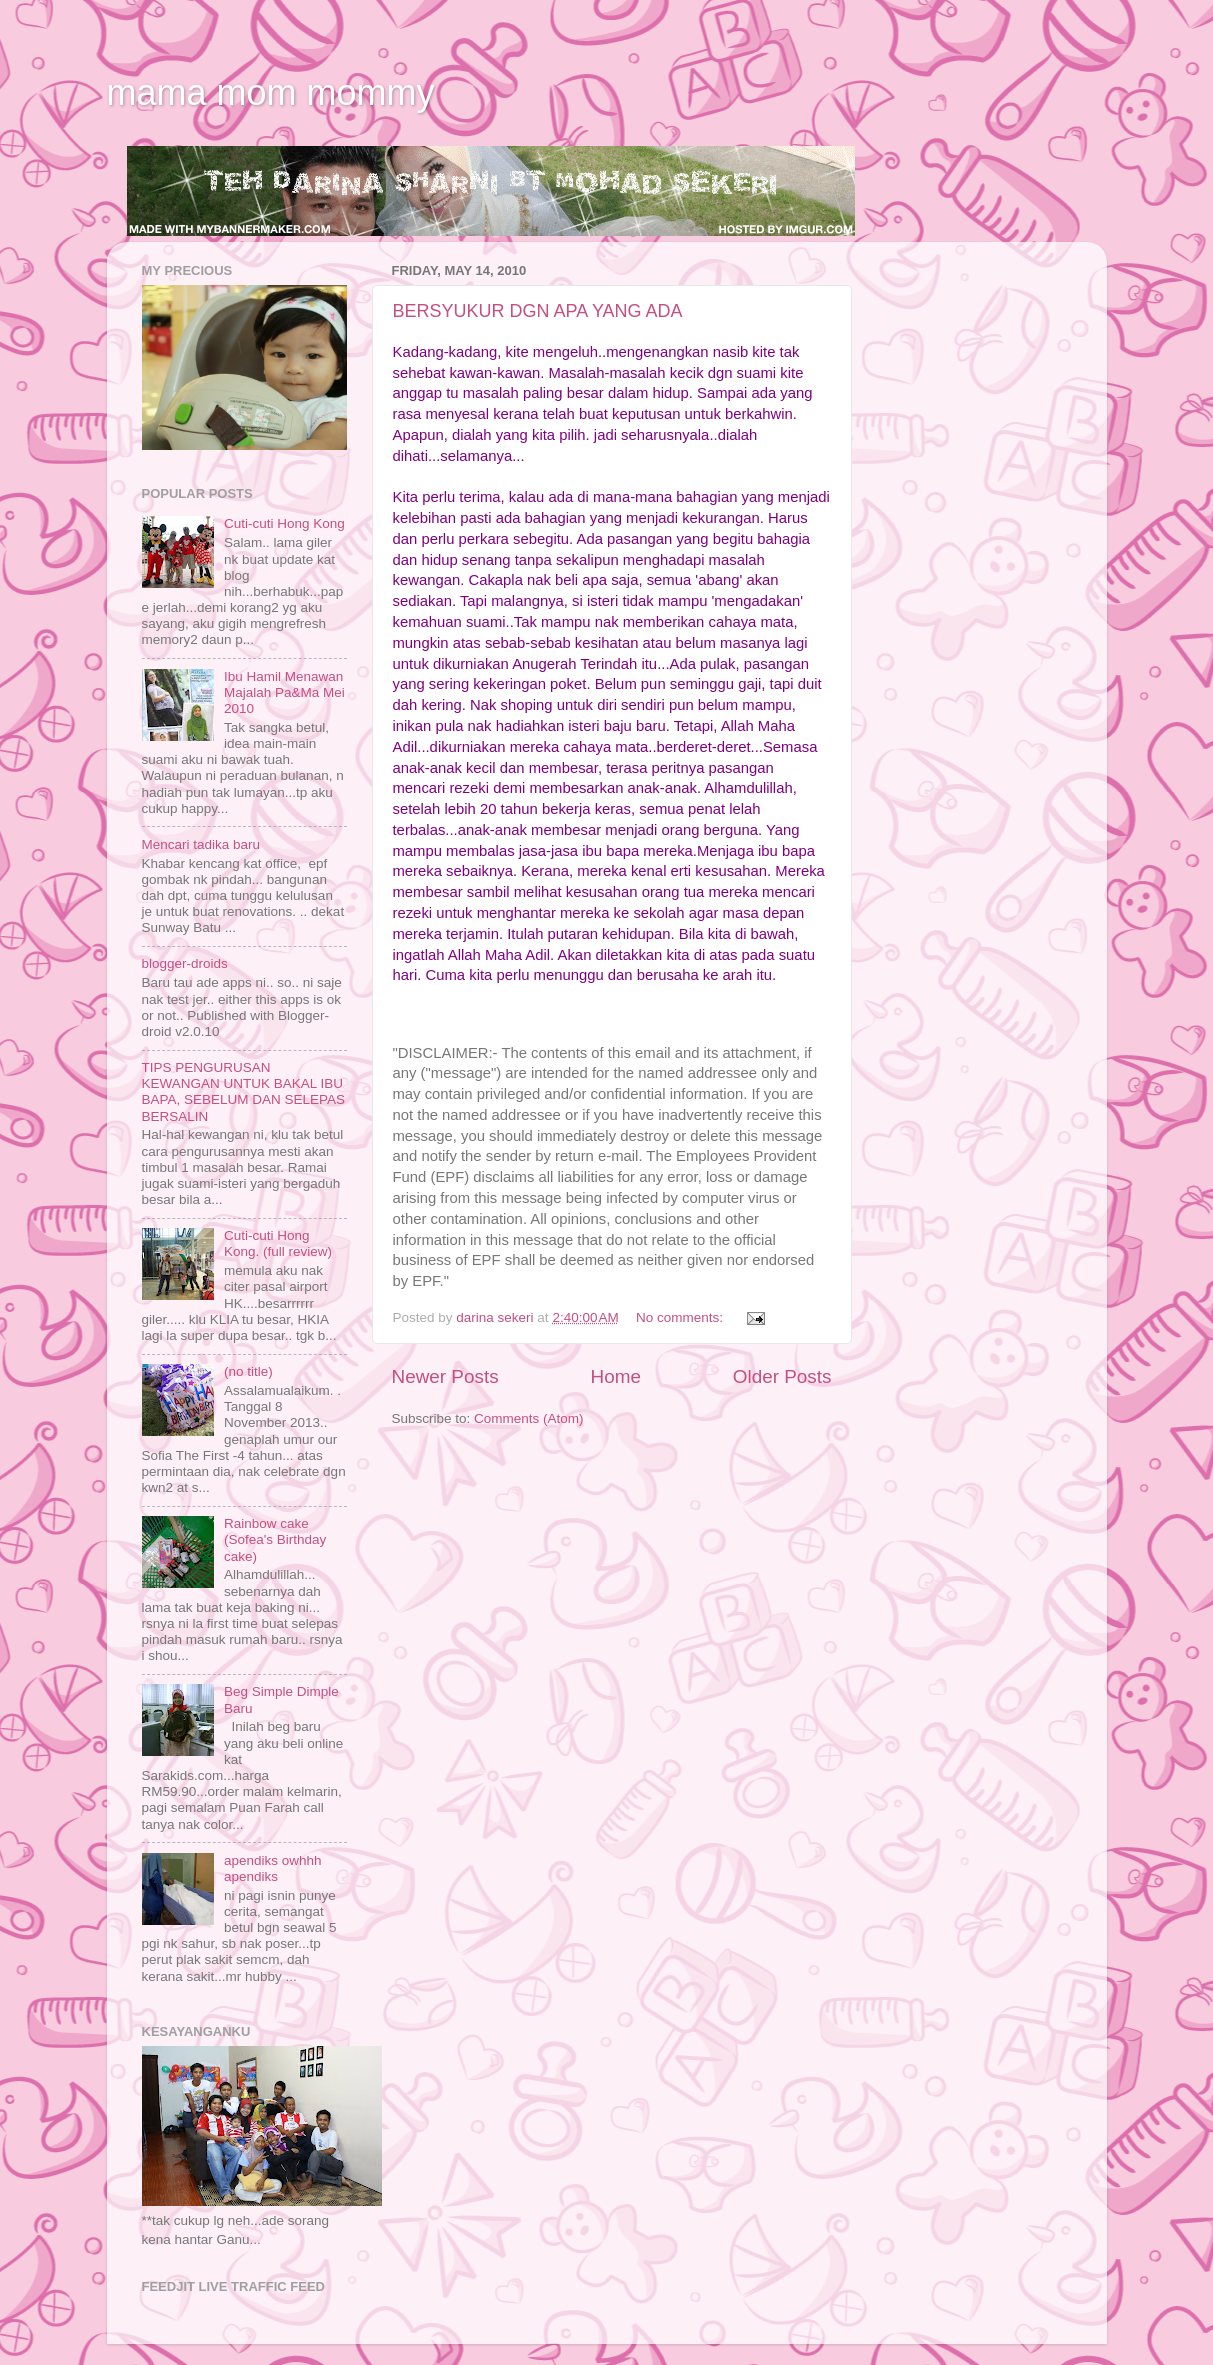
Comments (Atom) (529, 1418)
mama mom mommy (271, 92)
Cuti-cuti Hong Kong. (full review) (278, 1243)
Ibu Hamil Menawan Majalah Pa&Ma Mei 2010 (284, 692)
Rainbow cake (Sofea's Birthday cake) (275, 1539)
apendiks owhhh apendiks (273, 1868)
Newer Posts (445, 1376)
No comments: (681, 1317)
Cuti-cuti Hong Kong (284, 523)
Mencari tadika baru (201, 844)
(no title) (248, 1371)
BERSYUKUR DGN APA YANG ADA (538, 311)
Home (616, 1376)
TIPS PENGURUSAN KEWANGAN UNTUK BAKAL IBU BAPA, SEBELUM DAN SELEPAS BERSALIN (244, 1092)
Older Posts (782, 1376)
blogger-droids (185, 963)
